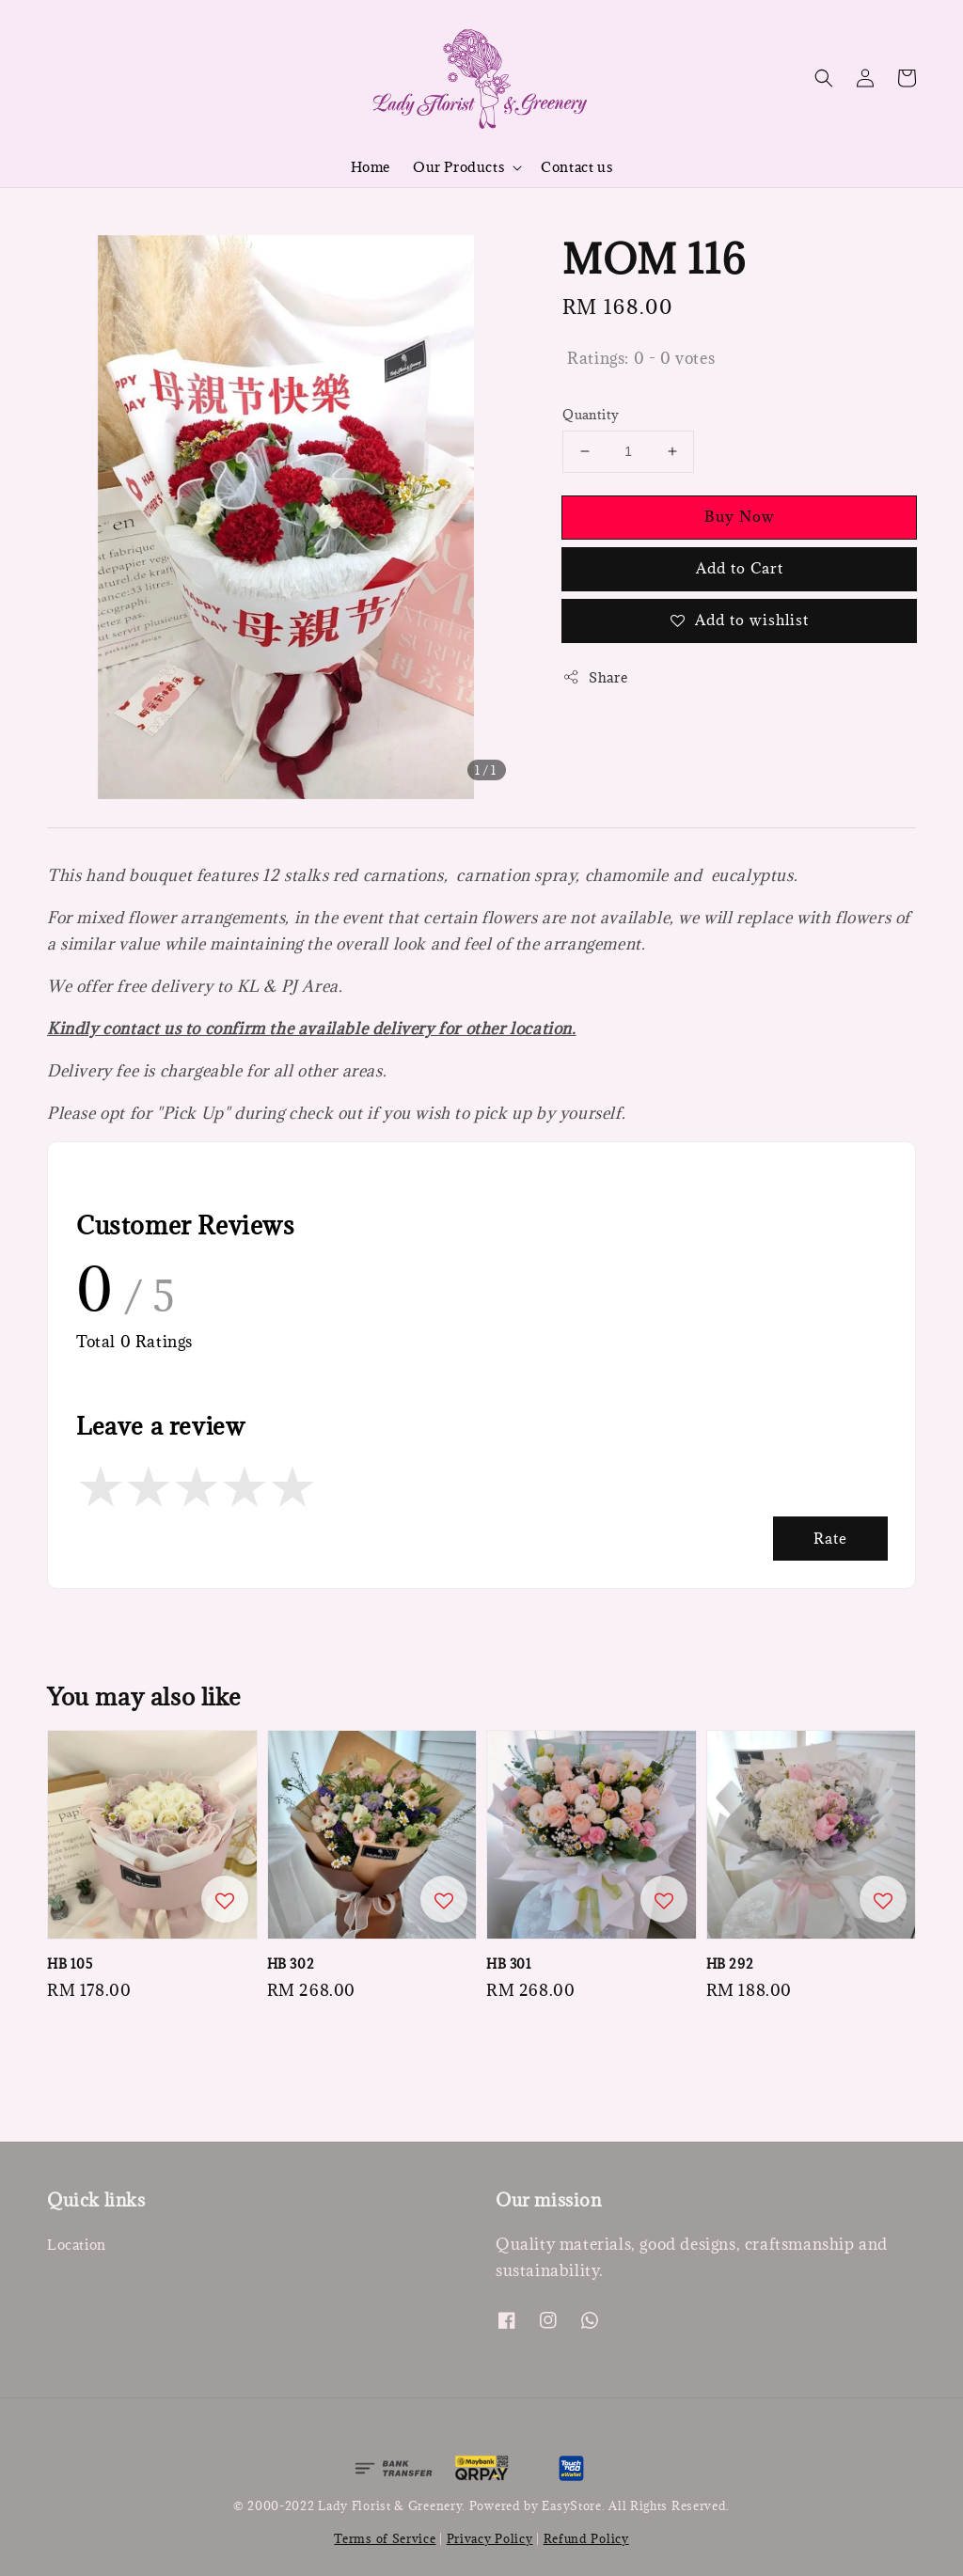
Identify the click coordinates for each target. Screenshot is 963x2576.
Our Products (458, 167)
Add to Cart (739, 567)
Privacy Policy (490, 2538)
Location (76, 2245)
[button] (824, 78)
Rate (830, 1538)
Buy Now (739, 516)
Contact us (576, 167)
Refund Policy (586, 2538)
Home (370, 167)
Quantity (590, 414)
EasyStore (571, 2505)
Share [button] (594, 677)
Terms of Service (384, 2538)
